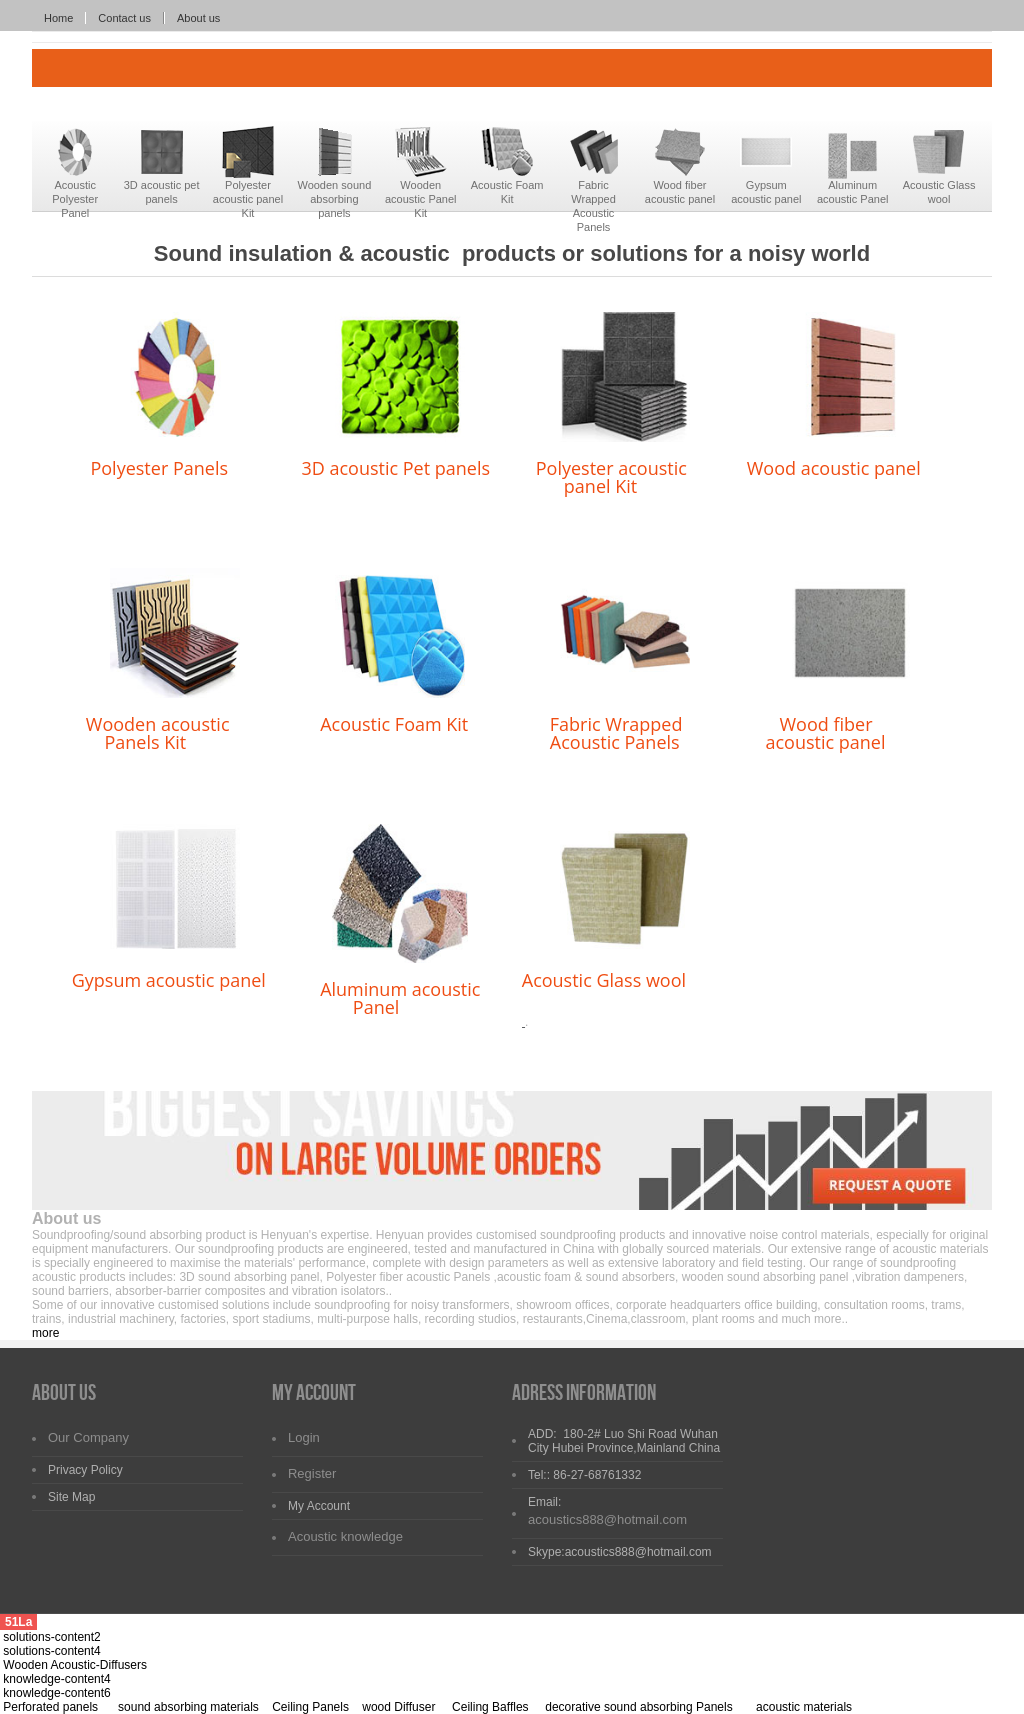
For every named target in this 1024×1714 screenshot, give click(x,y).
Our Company (88, 1437)
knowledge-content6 (56, 1693)
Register (312, 1473)
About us (198, 18)
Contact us (124, 18)
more (45, 1333)
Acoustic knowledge (345, 1536)
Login (304, 1437)
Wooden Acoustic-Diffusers (75, 1665)
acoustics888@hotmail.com (607, 1519)
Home (58, 18)
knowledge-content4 (56, 1679)
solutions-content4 (51, 1651)
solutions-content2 (51, 1637)
